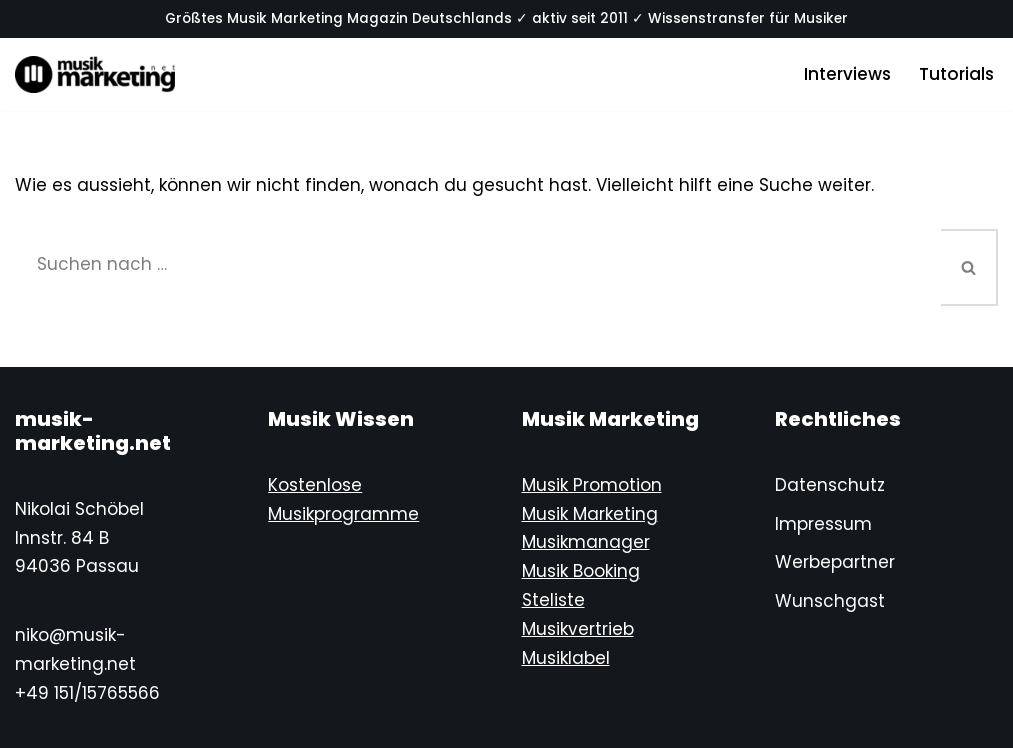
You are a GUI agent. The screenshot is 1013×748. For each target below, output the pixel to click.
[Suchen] (478, 264)
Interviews (847, 74)
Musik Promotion (592, 485)
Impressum (823, 524)
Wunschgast (830, 601)
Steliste (553, 600)
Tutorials (956, 74)
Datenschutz (830, 485)
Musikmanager (586, 542)
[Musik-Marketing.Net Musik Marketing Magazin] (95, 74)
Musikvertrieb (578, 629)
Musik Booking (581, 571)
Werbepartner (835, 562)
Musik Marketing (590, 514)
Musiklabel (566, 658)
